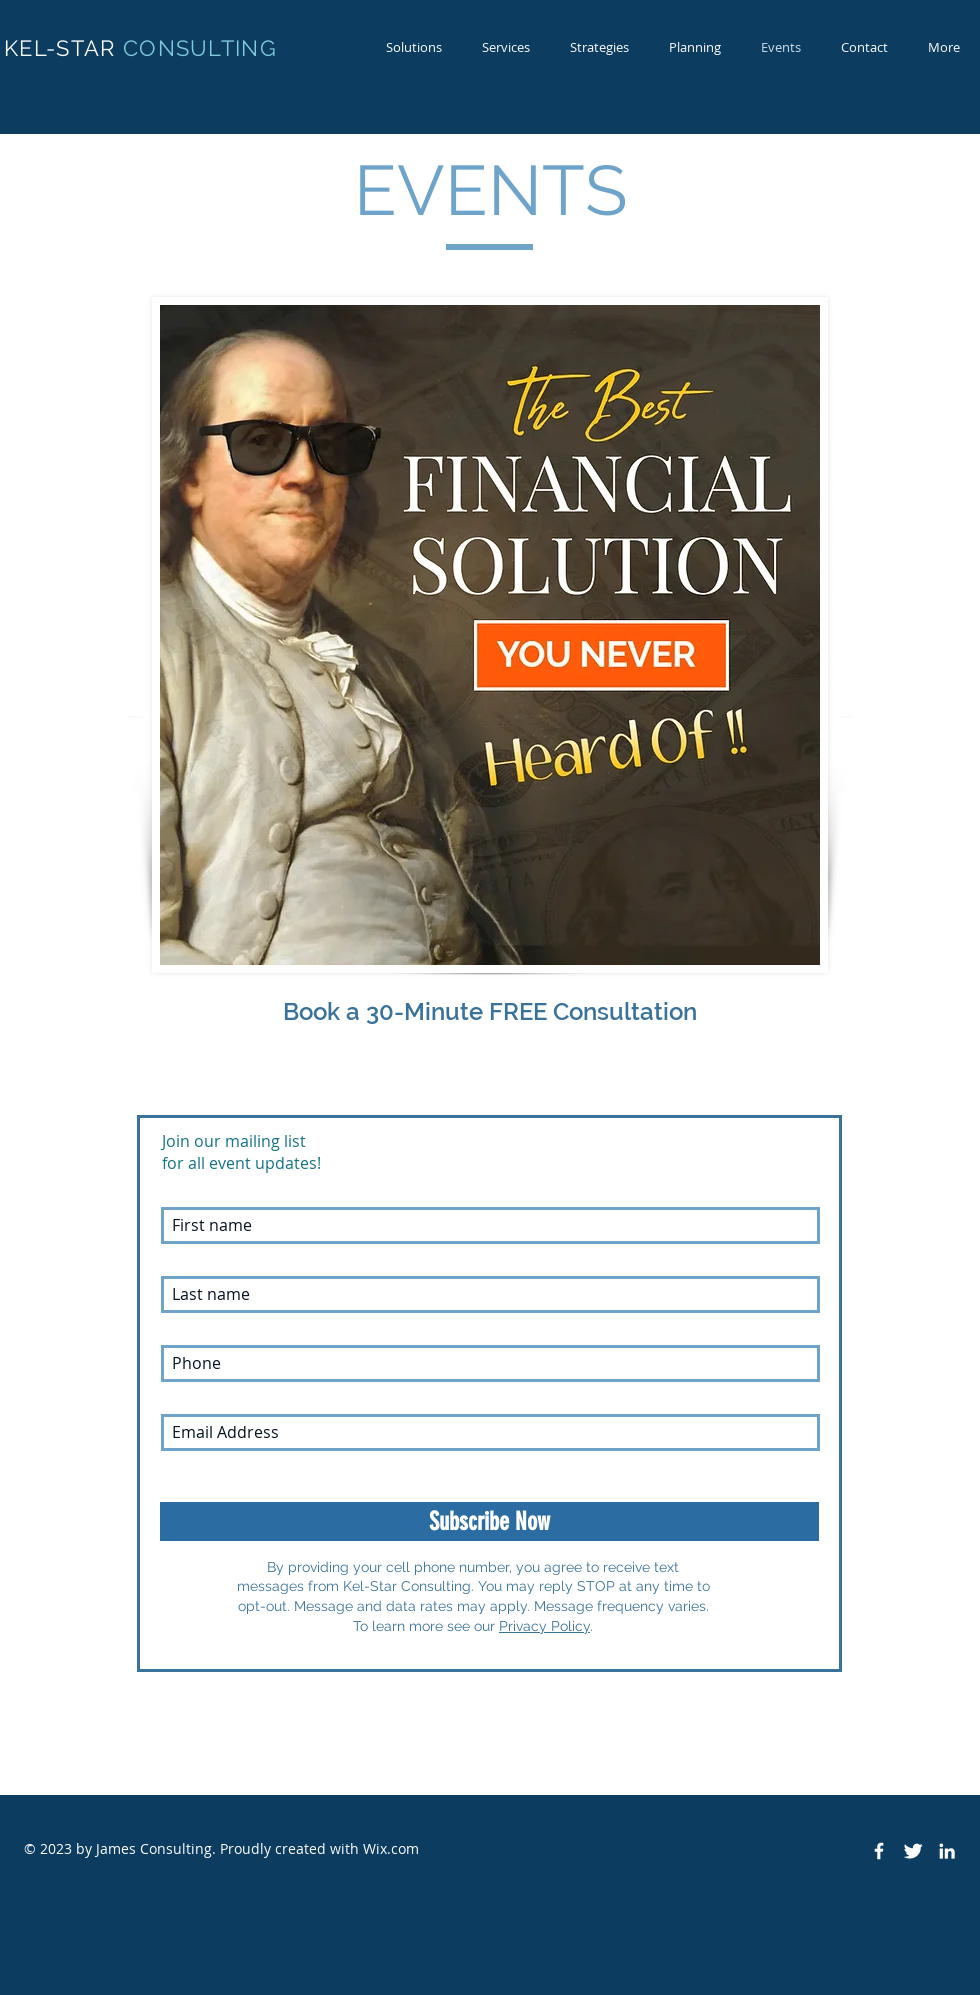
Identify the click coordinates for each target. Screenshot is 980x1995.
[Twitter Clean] (913, 1851)
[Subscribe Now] (489, 1521)
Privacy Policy (544, 1626)
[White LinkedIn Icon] (947, 1851)
